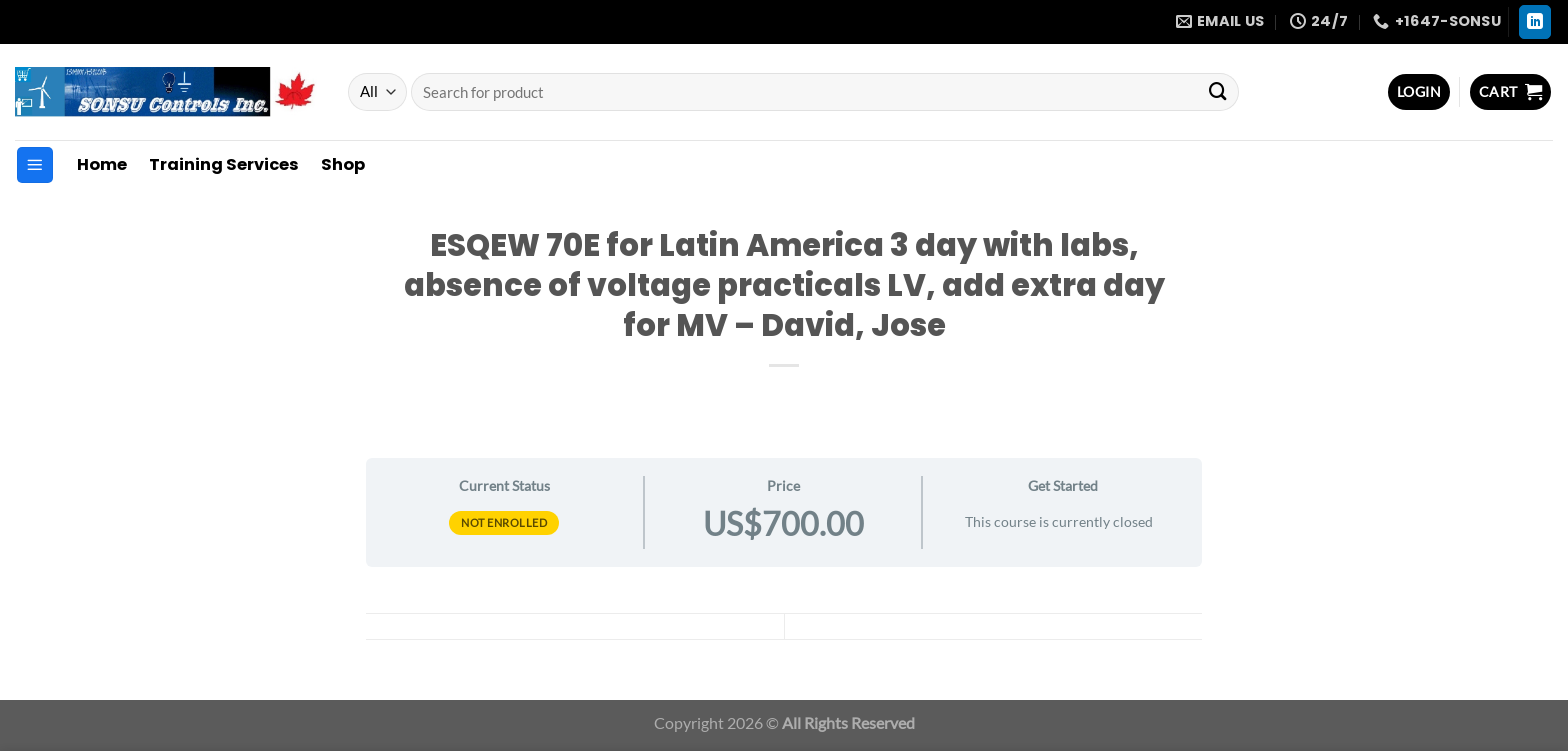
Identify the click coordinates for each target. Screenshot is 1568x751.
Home (102, 164)
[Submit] (1218, 92)
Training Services (224, 164)
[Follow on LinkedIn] (1535, 22)
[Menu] (35, 165)
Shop (343, 164)
